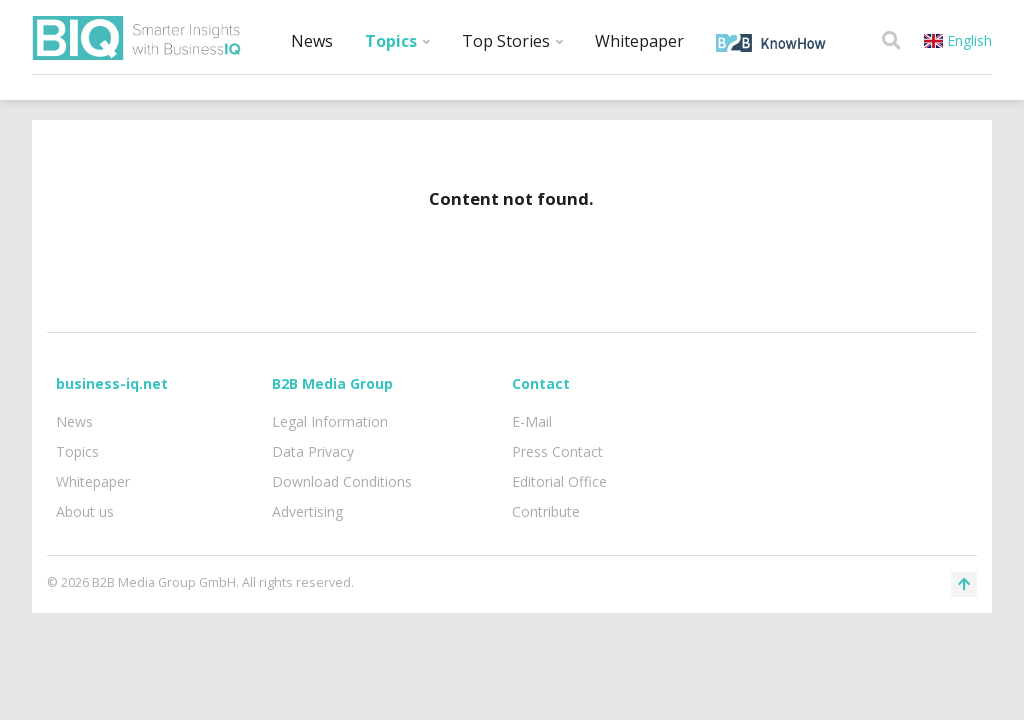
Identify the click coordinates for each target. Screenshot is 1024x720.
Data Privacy (313, 451)
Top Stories (512, 41)
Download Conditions (342, 481)
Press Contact (557, 451)
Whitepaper (639, 41)
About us (85, 511)
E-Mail (532, 421)
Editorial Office (559, 481)
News (312, 41)
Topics (397, 41)
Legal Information (330, 421)
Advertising (307, 511)
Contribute (546, 511)
